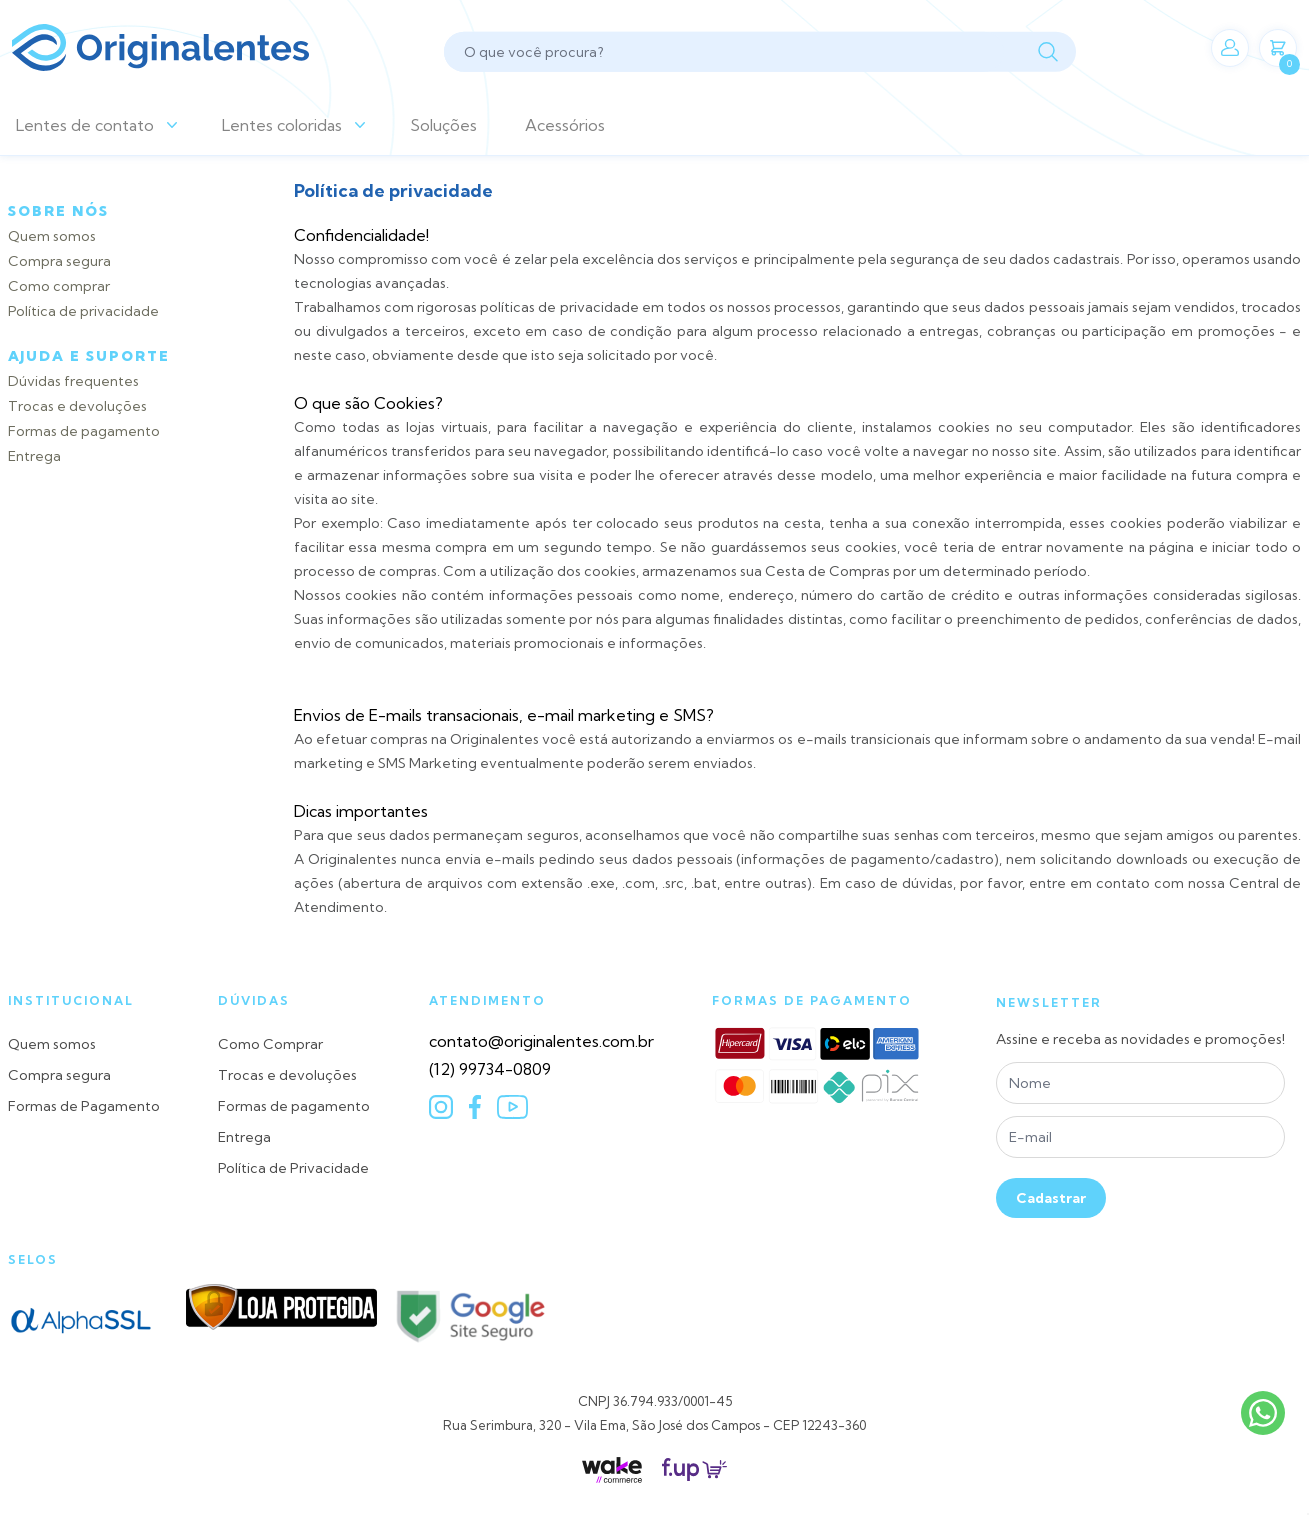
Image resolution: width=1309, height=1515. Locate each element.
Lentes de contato (85, 125)
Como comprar (59, 286)
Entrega (34, 456)
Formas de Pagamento (84, 1106)
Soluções (443, 125)
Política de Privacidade (293, 1168)
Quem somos (52, 236)
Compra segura (59, 261)
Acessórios (565, 125)
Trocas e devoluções (77, 406)
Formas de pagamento (84, 431)
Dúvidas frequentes (73, 381)
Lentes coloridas (282, 125)
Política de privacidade (83, 311)
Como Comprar (270, 1044)
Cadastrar (1051, 1198)
